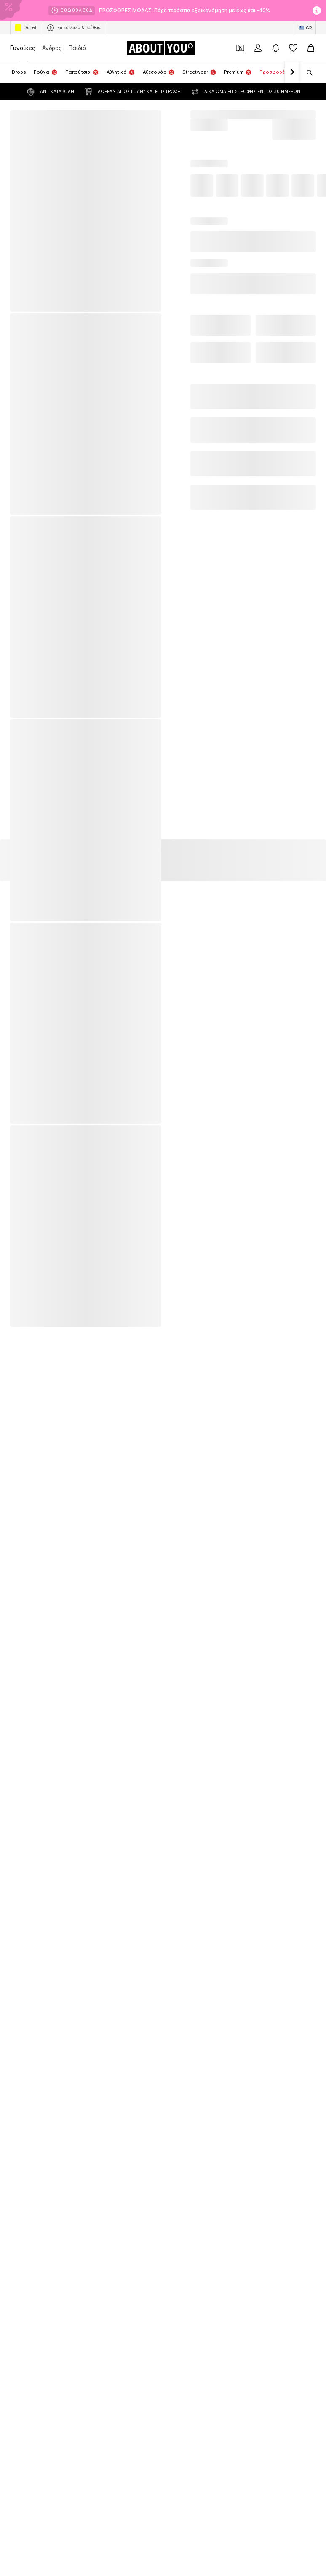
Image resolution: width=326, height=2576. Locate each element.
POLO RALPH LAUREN (37, 1253)
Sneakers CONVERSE (36, 1157)
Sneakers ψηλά (183, 1193)
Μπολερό (176, 1120)
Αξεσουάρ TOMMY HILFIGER (199, 1096)
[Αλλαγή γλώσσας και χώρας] (305, 27)
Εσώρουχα (177, 1157)
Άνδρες (52, 47)
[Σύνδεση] (258, 48)
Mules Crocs (26, 1132)
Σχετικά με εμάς (36, 1801)
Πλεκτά (173, 1169)
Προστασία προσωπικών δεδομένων (264, 1801)
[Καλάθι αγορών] (311, 48)
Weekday (175, 1290)
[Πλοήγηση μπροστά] (292, 72)
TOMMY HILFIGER (185, 1241)
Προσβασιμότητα (202, 1813)
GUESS (173, 1338)
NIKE (170, 1229)
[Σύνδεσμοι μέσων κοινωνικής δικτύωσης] (18, 1682)
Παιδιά (77, 47)
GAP (15, 1338)
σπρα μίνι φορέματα (35, 1193)
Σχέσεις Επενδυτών (181, 1801)
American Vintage (32, 1241)
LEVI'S (171, 1265)
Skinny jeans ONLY (33, 1181)
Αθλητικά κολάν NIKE (35, 1096)
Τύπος (79, 1801)
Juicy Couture (181, 1326)
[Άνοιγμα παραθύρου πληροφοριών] (317, 10)
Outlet (26, 27)
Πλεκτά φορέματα (186, 1132)
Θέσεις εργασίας (121, 1801)
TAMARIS (175, 1277)
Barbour (174, 1302)
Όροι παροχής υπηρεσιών (67, 1813)
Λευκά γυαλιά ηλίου (34, 1108)
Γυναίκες (22, 47)
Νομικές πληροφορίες (140, 1813)
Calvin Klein (24, 1229)
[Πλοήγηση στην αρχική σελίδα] (161, 48)
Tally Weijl (22, 1314)
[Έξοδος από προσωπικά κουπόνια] (240, 48)
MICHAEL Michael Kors (38, 1302)
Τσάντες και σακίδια (189, 1144)
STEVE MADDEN (29, 1326)
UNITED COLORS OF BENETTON (203, 1314)
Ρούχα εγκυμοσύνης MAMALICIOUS (54, 1144)
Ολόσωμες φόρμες (34, 1120)
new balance (26, 1277)
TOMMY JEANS (28, 1290)
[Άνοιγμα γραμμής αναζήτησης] (306, 73)
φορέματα (177, 1181)
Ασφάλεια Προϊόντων (263, 1813)
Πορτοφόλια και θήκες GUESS (201, 1108)
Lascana (174, 1253)
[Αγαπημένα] (293, 48)
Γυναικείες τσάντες (33, 1169)
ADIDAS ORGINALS (33, 1265)
